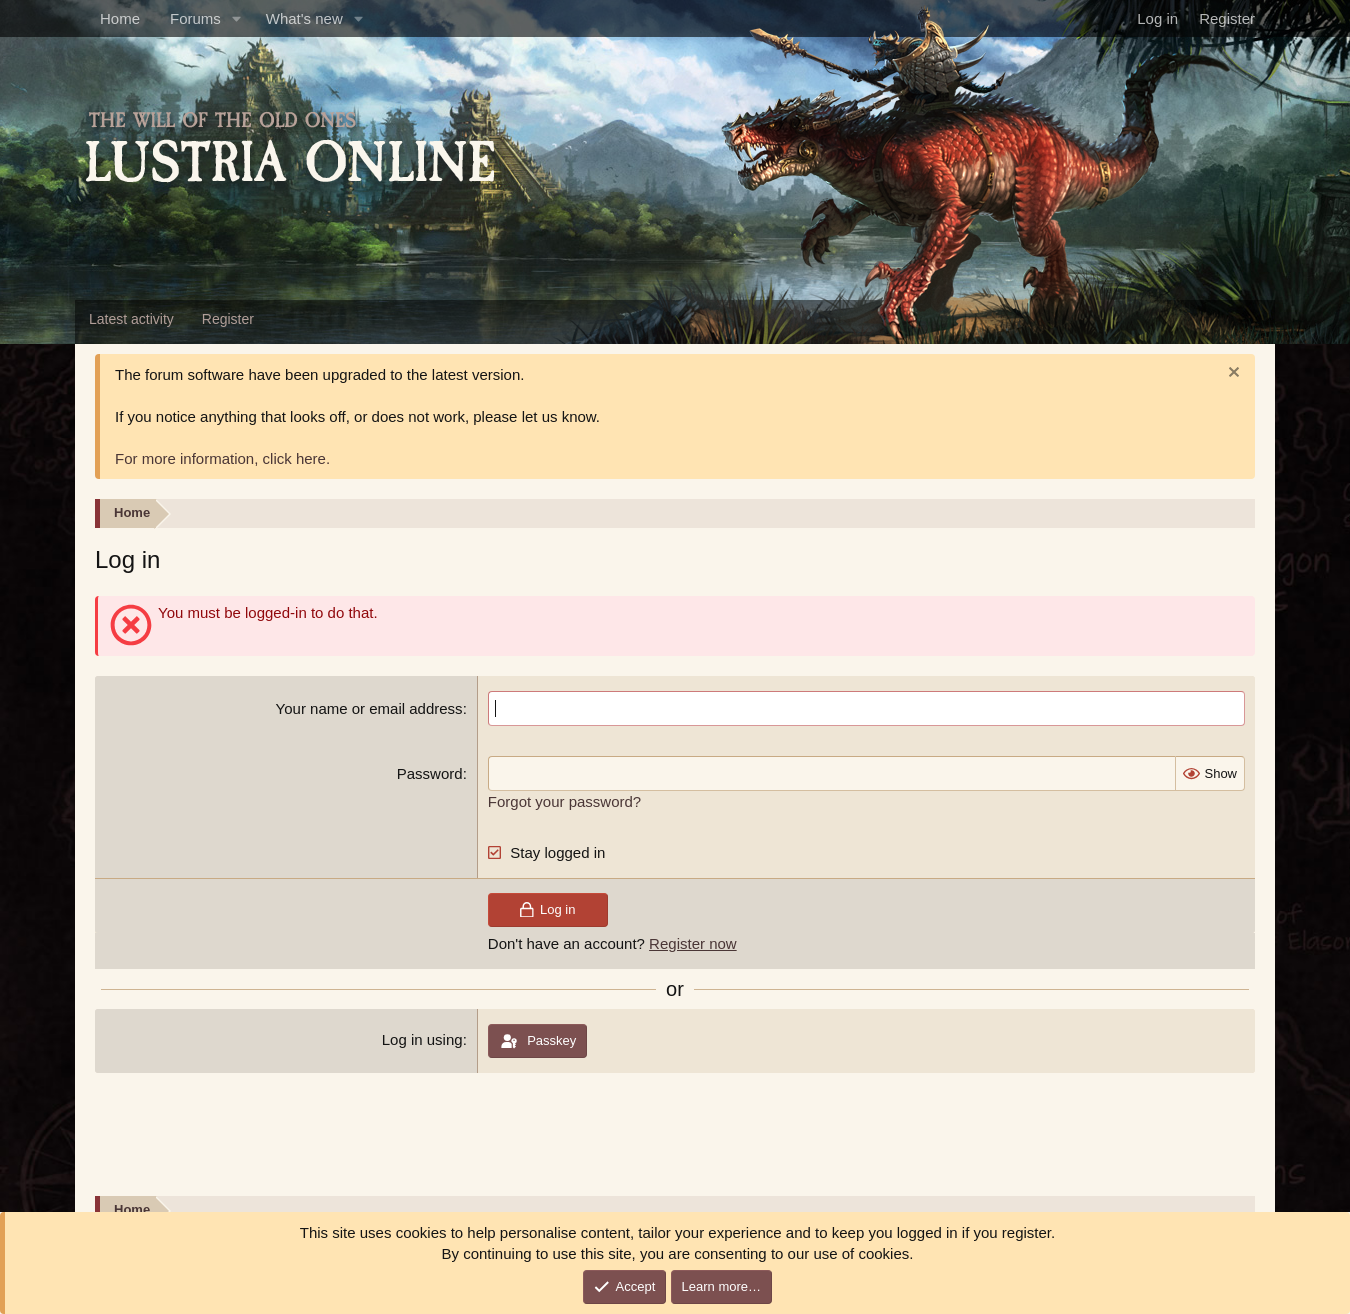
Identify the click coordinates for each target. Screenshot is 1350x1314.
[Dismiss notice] (1231, 374)
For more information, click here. (222, 458)
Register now (693, 943)
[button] (237, 18)
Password (430, 773)
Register (228, 319)
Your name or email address (369, 708)
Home (120, 18)
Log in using (422, 1039)
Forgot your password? (564, 801)
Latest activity (131, 319)
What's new (304, 18)
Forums (195, 18)
